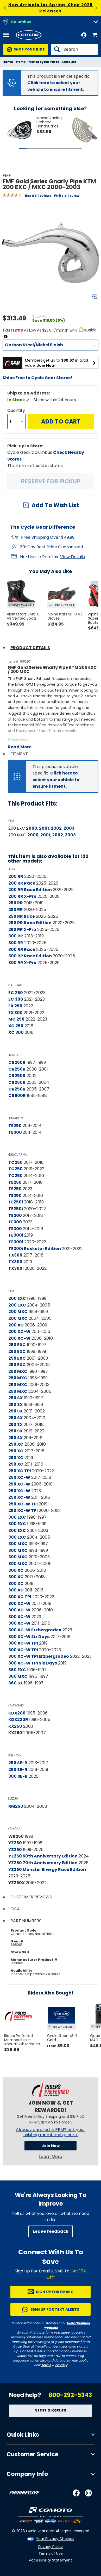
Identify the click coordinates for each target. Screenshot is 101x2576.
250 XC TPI (19, 1471)
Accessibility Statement (50, 2560)
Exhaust (69, 62)
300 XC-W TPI (23, 1643)
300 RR (15, 936)
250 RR (15, 903)
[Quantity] (16, 421)
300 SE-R (18, 1776)
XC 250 (15, 1026)
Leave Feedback (50, 2231)
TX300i (16, 1268)
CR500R (17, 1096)
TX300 (15, 1255)
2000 (31, 828)
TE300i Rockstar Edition (34, 1249)
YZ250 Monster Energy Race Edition (47, 1869)
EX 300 (15, 1013)
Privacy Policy (50, 2546)
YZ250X (16, 1883)
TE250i (15, 1202)
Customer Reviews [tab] (31, 1897)
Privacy (61, 2365)
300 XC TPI (19, 1597)
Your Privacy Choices (55, 2538)
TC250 (15, 1162)
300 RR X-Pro (22, 963)
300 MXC (18, 1544)
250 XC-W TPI (23, 1504)
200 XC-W (19, 1331)
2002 (56, 828)
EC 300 (15, 999)
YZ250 (15, 1843)
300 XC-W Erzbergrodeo (34, 1630)
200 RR (15, 876)
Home (8, 62)
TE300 (15, 1132)
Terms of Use (51, 2553)
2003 (69, 828)
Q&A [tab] (15, 1909)
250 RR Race (21, 916)
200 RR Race (21, 883)
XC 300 (16, 1032)
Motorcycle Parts (44, 62)
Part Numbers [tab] (25, 1921)
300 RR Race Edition (30, 956)
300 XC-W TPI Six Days (32, 1663)
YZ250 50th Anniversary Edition (43, 1856)
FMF (7, 175)
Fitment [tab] (19, 754)
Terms (46, 2365)
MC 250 (16, 1019)
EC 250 (15, 993)
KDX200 (17, 1713)
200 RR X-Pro (22, 896)
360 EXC (17, 1670)
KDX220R (18, 1720)
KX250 (15, 1726)
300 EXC (17, 1517)
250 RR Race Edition (30, 923)
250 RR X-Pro (22, 929)
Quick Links (23, 2435)
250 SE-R (17, 1763)
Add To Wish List (55, 505)
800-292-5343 (70, 2395)
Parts (21, 62)
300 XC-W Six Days (28, 1637)
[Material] (50, 345)
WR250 (16, 1836)
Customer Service (32, 2454)
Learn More (50, 2156)
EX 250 (15, 1006)
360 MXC (18, 1676)
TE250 (15, 1126)
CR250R (17, 1062)
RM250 (15, 1806)
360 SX (15, 1683)
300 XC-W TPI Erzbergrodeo (38, 1656)
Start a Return (50, 2410)
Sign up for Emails (54, 2291)
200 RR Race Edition (30, 890)
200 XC (16, 1325)
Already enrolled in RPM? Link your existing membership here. (50, 2132)
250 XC (15, 1444)
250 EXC (17, 1345)
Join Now (51, 2145)
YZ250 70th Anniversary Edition (43, 1863)
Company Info (27, 2474)
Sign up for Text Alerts (54, 2309)
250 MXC (17, 1371)
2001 (44, 828)
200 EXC (17, 1298)
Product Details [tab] (30, 648)
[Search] (74, 49)
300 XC (16, 1570)
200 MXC (18, 1312)
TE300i (15, 1235)
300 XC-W (19, 1603)
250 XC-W (19, 1477)
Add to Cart (60, 422)
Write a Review (66, 195)
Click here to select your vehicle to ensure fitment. (56, 779)
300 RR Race (21, 949)
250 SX (15, 1398)
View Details (72, 557)
